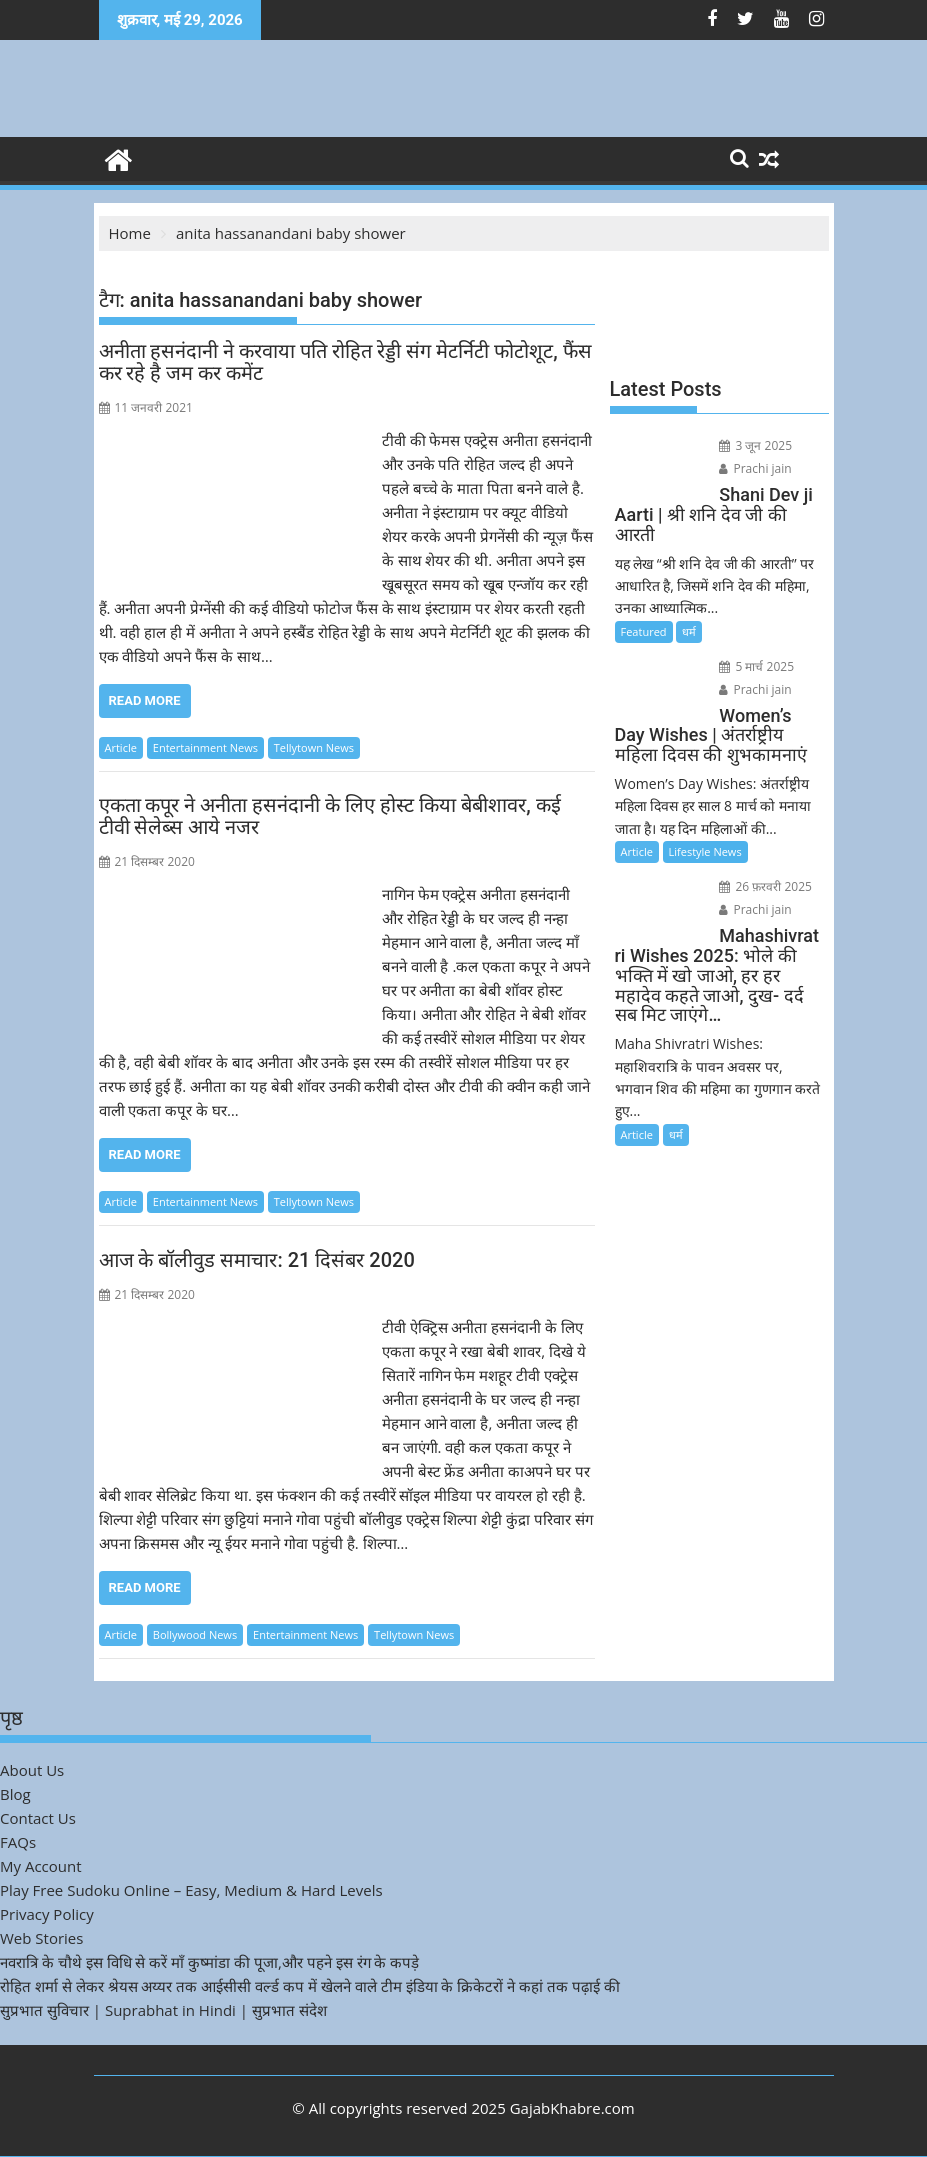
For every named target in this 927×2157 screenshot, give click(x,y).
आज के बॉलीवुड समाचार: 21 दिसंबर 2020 (257, 1260)
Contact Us (38, 1818)
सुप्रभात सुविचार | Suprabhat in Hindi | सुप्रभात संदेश (163, 2010)
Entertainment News (205, 747)
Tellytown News (314, 747)
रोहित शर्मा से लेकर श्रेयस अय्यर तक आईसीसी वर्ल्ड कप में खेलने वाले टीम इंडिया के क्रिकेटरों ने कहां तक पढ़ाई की (310, 1986)
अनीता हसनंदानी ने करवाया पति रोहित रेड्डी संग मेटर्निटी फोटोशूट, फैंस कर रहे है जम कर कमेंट (345, 362)
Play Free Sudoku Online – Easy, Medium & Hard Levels (191, 1890)
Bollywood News (195, 1634)
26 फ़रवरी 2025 (765, 886)
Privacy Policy (47, 1914)
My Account (41, 1866)
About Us (32, 1770)
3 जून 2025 (755, 445)
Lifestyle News (705, 851)
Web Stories (41, 1938)
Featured (644, 631)
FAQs (18, 1842)
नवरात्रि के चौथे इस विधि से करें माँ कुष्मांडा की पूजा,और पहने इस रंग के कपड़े (209, 1962)
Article (121, 747)
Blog (15, 1794)
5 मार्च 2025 (756, 666)
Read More (145, 700)
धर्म (689, 631)
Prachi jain (755, 468)
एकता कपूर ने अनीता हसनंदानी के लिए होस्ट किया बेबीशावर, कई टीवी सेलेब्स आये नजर (330, 816)
